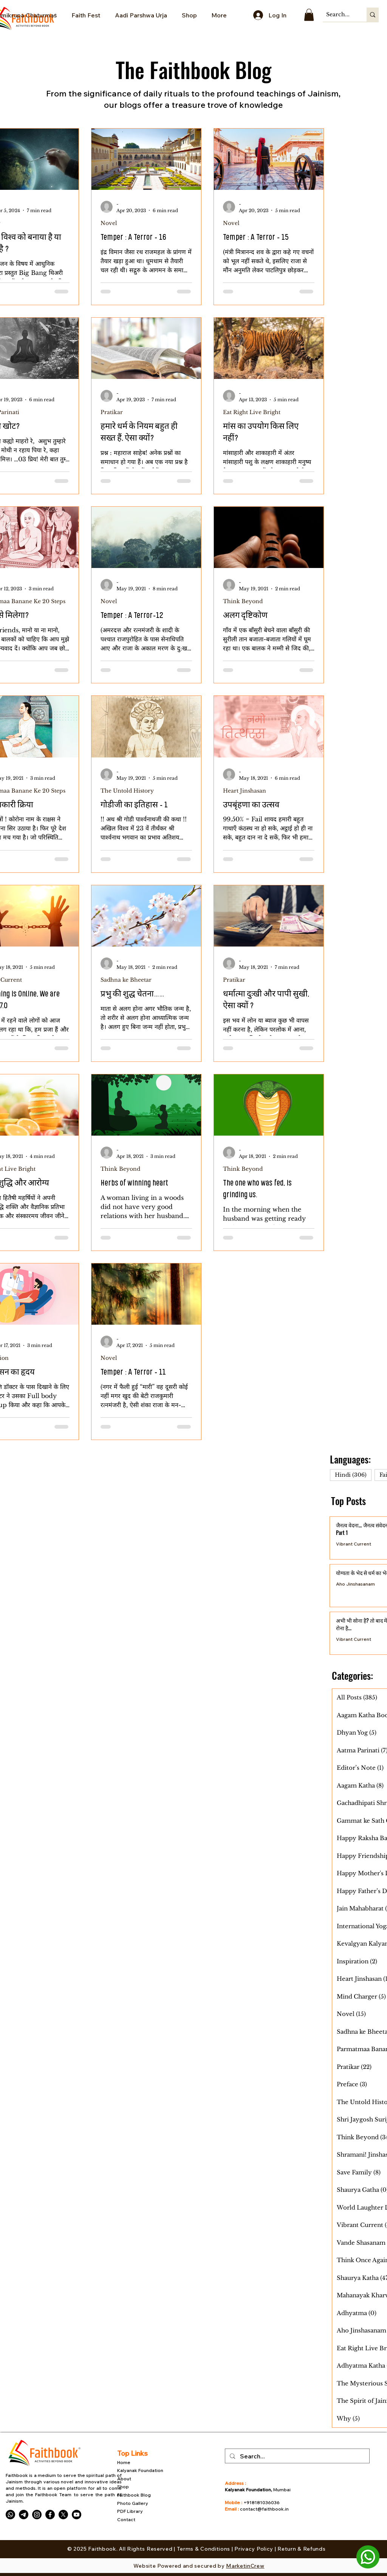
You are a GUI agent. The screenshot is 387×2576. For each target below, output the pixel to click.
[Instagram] (37, 2514)
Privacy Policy (254, 2548)
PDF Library (130, 2511)
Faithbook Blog (134, 2495)
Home (123, 2462)
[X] (63, 2514)
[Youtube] (76, 2514)
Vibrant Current (353, 1544)
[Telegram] (23, 2514)
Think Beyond (243, 601)
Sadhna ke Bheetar (126, 980)
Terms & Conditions (204, 2548)
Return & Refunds (301, 2548)
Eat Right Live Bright (251, 412)
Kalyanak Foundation (140, 2470)
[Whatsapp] (10, 2514)
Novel (109, 223)
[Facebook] (50, 2514)
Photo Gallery (132, 2503)
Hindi (353, 1474)
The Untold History (127, 791)
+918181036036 (261, 2502)
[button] (309, 15)
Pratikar (112, 412)
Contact (126, 2519)
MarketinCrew (245, 2565)
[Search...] (338, 15)
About (124, 2478)
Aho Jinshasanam (355, 1584)
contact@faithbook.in (264, 2509)
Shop (123, 2486)
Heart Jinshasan (244, 791)
